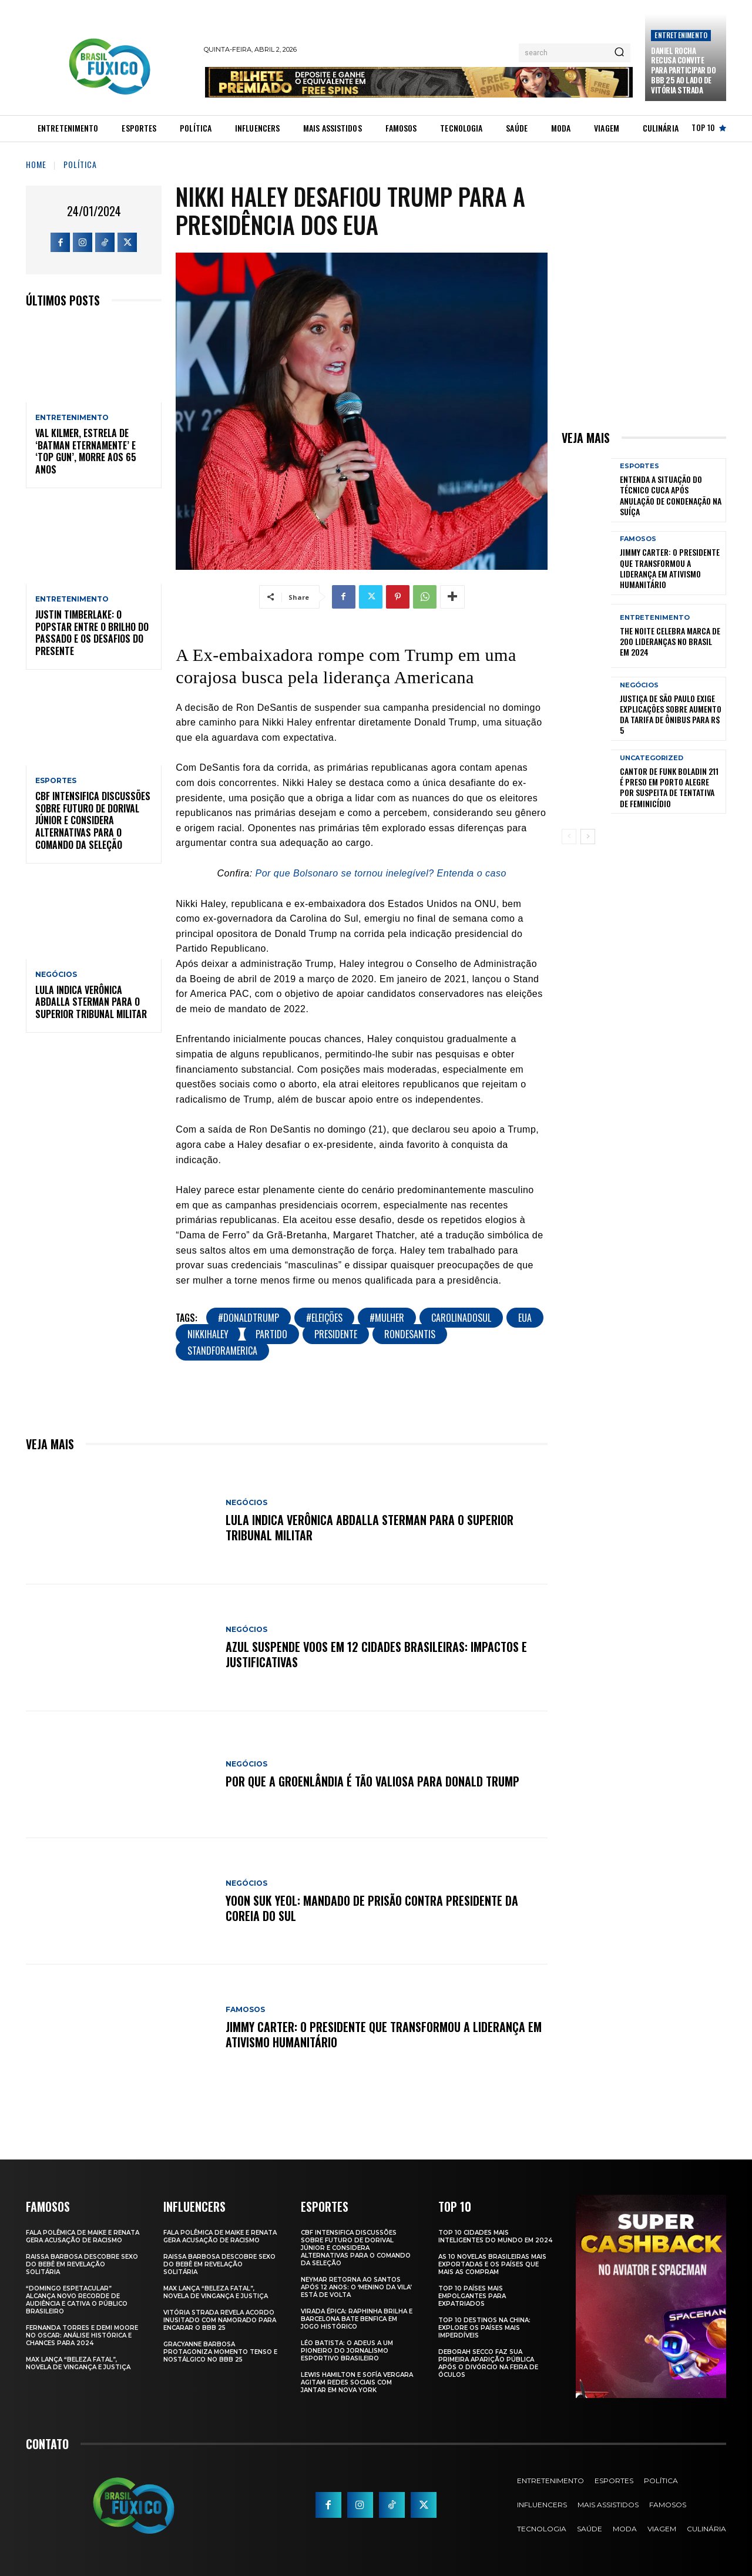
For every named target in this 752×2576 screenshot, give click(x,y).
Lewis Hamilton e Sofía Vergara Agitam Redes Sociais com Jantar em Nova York (357, 2382)
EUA (525, 1318)
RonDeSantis (409, 1334)
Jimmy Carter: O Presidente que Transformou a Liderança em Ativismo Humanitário (384, 2034)
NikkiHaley (208, 1334)
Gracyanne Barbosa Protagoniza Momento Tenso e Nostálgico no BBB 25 (220, 2351)
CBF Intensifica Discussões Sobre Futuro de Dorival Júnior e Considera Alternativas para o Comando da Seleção (92, 820)
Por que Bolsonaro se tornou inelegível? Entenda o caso (381, 873)
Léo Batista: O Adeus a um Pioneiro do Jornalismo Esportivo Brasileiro (347, 2350)
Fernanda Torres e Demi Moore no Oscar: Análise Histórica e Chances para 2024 (82, 2335)
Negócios (56, 974)
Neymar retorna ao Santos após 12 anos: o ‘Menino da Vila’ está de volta (356, 2287)
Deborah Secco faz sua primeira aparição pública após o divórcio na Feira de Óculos (488, 2363)
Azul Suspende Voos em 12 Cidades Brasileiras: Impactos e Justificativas (376, 1654)
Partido (271, 1334)
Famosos (245, 2009)
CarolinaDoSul (461, 1318)
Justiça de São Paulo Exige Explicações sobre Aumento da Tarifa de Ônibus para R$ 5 (670, 714)
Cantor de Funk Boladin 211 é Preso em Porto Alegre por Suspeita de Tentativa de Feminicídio (669, 787)
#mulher (387, 1318)
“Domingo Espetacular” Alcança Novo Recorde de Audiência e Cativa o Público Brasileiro (76, 2300)
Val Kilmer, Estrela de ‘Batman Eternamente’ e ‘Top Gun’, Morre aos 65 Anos (85, 451)
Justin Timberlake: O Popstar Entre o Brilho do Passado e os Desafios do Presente (92, 632)
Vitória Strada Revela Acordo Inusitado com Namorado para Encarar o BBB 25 (219, 2320)
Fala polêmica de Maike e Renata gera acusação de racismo (82, 2236)
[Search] (619, 52)
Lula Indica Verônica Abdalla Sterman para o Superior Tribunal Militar (91, 1002)
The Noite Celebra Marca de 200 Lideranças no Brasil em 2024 (670, 641)
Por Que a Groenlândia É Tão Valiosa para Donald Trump (372, 1781)
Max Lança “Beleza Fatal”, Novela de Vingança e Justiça (78, 2363)
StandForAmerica (222, 1351)
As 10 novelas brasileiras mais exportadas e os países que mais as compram (492, 2264)
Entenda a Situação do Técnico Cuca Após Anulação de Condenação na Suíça (670, 495)
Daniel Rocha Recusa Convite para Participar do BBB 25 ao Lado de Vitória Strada (683, 70)
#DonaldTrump (248, 1318)
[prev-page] (569, 836)
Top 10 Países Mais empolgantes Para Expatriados (472, 2296)
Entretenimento (680, 35)
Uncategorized (651, 758)
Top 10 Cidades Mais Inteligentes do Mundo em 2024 (495, 2236)
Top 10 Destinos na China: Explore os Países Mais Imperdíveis (484, 2327)
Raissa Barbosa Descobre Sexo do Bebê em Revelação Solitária (82, 2264)
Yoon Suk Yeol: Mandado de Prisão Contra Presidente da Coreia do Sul (372, 1908)
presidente (335, 1334)
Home (36, 164)
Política (80, 164)
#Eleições (324, 1318)
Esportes (55, 780)
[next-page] (587, 836)
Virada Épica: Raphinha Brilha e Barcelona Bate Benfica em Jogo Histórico (356, 2319)
